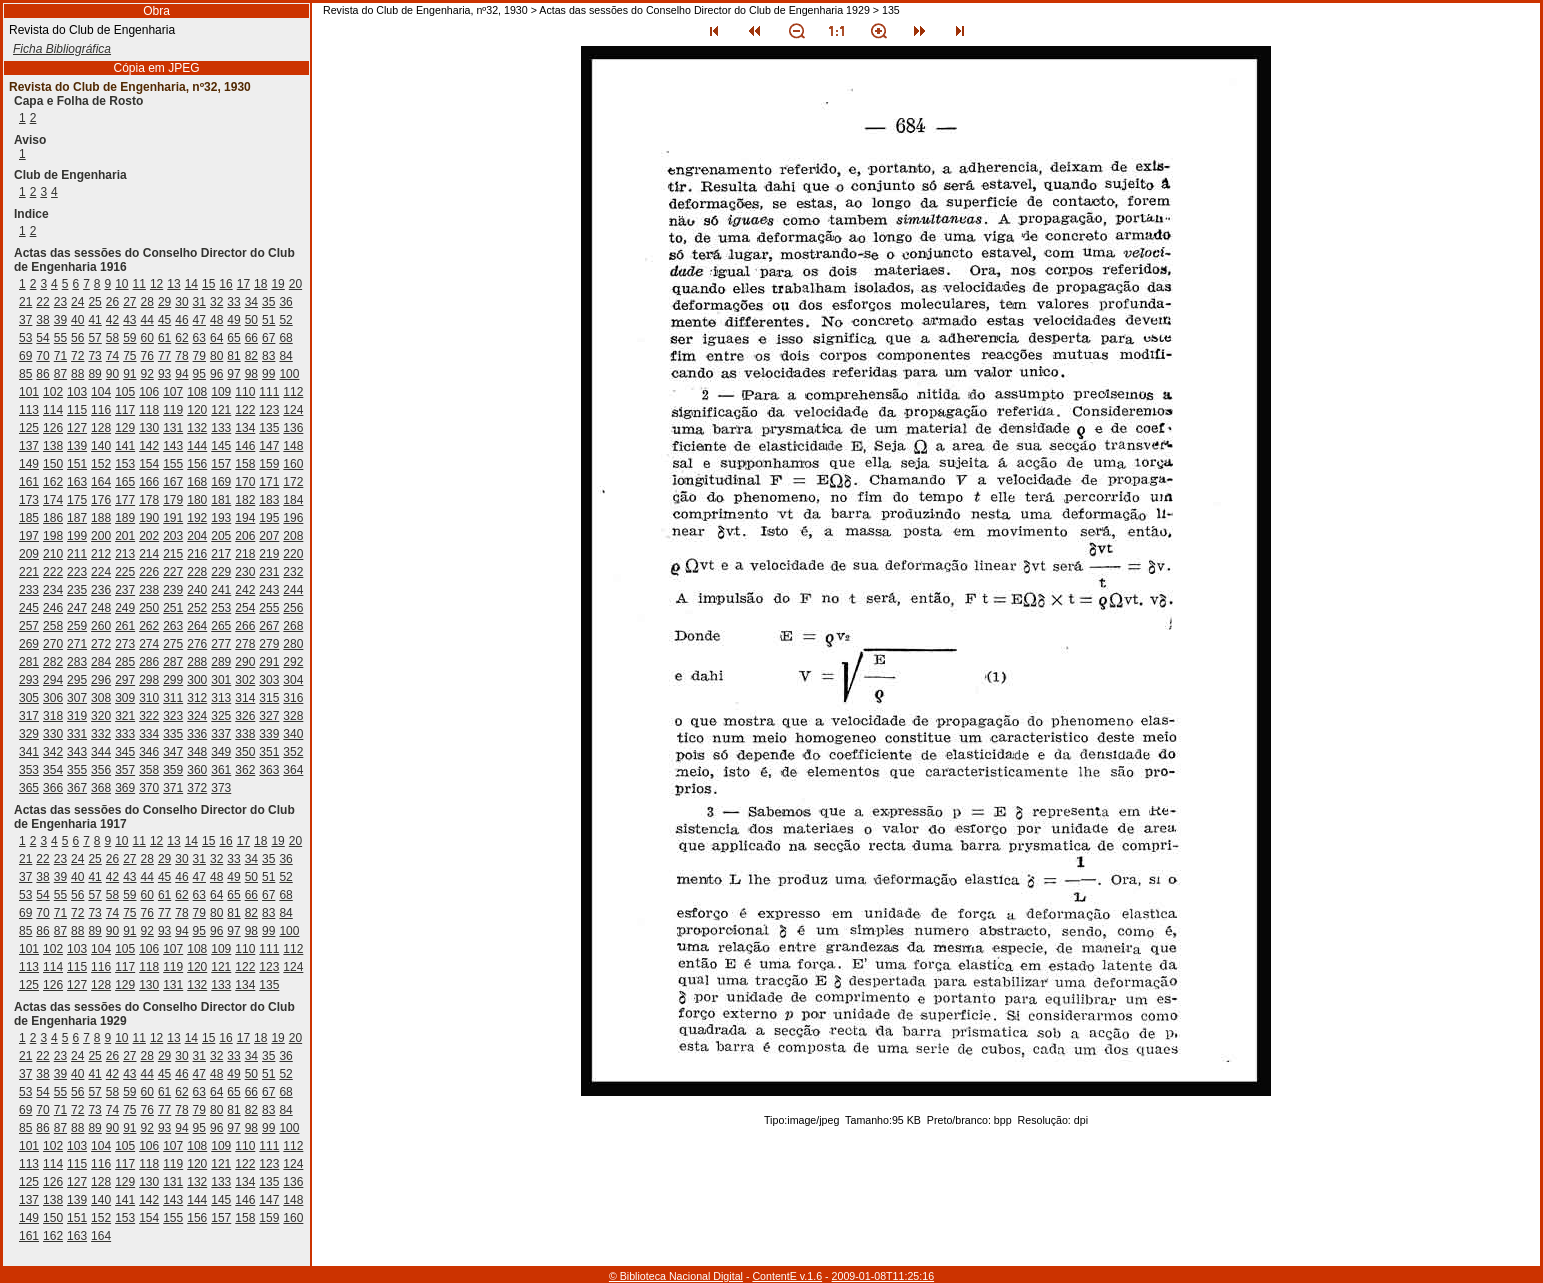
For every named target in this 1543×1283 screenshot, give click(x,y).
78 (181, 356)
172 (293, 482)
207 (269, 536)
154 (149, 464)
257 (29, 626)
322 (149, 716)
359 (173, 770)
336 (197, 734)
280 (293, 644)
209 (29, 554)
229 (221, 572)
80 (216, 356)
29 (164, 302)
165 (125, 482)
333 (125, 734)
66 (251, 338)
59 (129, 338)
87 (60, 374)
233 (29, 590)
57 (94, 338)
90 (112, 374)
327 (269, 716)
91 (129, 374)
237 (125, 590)
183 (269, 500)
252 (197, 608)
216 (197, 554)
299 (173, 680)
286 (149, 662)
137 (29, 446)
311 (173, 698)
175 (77, 500)
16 (225, 284)
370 (149, 788)
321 (125, 716)
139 (77, 446)
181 (221, 500)
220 (293, 554)
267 (269, 626)
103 (77, 392)
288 (197, 662)
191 (173, 518)
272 (101, 644)
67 (268, 338)
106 (149, 392)
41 (94, 320)
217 (221, 554)
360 (197, 770)
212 (101, 554)
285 (125, 662)
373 (221, 788)
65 (233, 338)
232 (293, 572)
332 (101, 734)
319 (77, 716)
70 (42, 356)
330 (53, 734)
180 (197, 500)
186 (53, 518)
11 (139, 284)
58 (112, 338)
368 (101, 788)
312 (197, 698)
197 (29, 536)
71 (60, 356)
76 (147, 356)
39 (60, 320)
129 (125, 428)
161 (29, 482)
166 (149, 482)
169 (221, 482)
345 (125, 752)
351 (269, 752)
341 (29, 752)
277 (221, 644)
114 (53, 410)
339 (269, 734)
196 (293, 518)
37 (25, 320)
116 (101, 410)
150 (53, 464)
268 (293, 626)
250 (149, 608)
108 (197, 392)
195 (269, 518)
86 (42, 374)
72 (77, 356)
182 (245, 500)
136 (293, 428)
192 (197, 518)
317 (29, 716)
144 (197, 446)
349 (221, 752)
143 (173, 446)
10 (121, 284)
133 (221, 428)
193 (221, 518)
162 (53, 482)
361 (221, 770)
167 (173, 482)
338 (245, 734)
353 (29, 770)
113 (29, 410)
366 (53, 788)
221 (29, 572)
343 (77, 752)
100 (289, 374)
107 (173, 392)
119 (173, 410)
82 (251, 356)
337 (221, 734)
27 (129, 302)
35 (268, 302)
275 (173, 644)
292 (293, 662)
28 (147, 302)
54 (42, 338)
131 (173, 428)
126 (53, 428)
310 (149, 698)
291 (269, 662)
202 (149, 536)
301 (221, 680)
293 (29, 680)
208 (293, 536)
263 (173, 626)
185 (29, 518)
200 (101, 536)
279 (269, 644)
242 (245, 590)
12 (156, 284)
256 (293, 608)
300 (197, 680)
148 (293, 446)
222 (53, 572)
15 (208, 284)
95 (199, 374)
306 (53, 698)
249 (125, 608)
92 (147, 374)
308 (101, 698)
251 (173, 608)
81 (233, 356)
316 (293, 698)
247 (77, 608)
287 (173, 662)
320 (101, 716)
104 (101, 392)
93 (164, 374)
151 (77, 464)
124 (293, 410)
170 (245, 482)
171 (269, 482)
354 (53, 770)
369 (125, 788)
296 (101, 680)
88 (77, 374)
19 (277, 284)
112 (293, 392)
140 (101, 446)
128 (101, 428)
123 (269, 410)
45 (164, 320)
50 (251, 320)
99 (268, 374)
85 (25, 374)
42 (112, 320)
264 (197, 626)
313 (221, 698)
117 (125, 410)
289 (221, 662)
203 (173, 536)
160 (293, 464)
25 (94, 302)
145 (221, 446)
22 (42, 302)
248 (101, 608)
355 (77, 770)
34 (251, 302)
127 (77, 428)
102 (53, 392)
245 (29, 608)
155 (173, 464)
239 (173, 590)
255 (269, 608)
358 (149, 770)
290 (245, 662)
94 (181, 374)
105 (125, 392)
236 (101, 590)
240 (197, 590)
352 (293, 752)
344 (101, 752)
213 (125, 554)
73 (94, 356)
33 (233, 302)
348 (197, 752)
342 (53, 752)
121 (221, 410)
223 (77, 572)
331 (77, 734)
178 (149, 500)
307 (77, 698)
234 (53, 590)
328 (293, 716)
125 (29, 428)
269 (29, 644)
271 (77, 644)
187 (77, 518)
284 (101, 662)
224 (101, 572)
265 (221, 626)
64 (216, 338)
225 (125, 572)
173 (29, 500)
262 (149, 626)
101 (29, 392)
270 (53, 644)
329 (29, 734)
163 (77, 482)
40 (77, 320)
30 (181, 302)
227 (173, 572)
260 (101, 626)
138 (53, 446)
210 (53, 554)
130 (149, 428)
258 (53, 626)
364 (293, 770)
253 (221, 608)
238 (149, 590)
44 (147, 320)
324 (197, 716)
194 (245, 518)
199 (77, 536)
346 (149, 752)
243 (269, 590)
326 (245, 716)
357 (125, 770)
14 (191, 284)
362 (245, 770)
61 (164, 338)
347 (173, 752)
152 (101, 464)
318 (53, 716)
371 (173, 788)
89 (94, 374)
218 (245, 554)
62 (181, 338)
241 (221, 590)
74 (112, 356)
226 (149, 572)
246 (53, 608)
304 (293, 680)
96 (216, 374)
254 (245, 608)
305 (29, 698)
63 (199, 338)
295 (77, 680)
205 (221, 536)
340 (293, 734)
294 (53, 680)
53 (25, 338)
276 (197, 644)
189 (125, 518)
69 (25, 356)
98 (251, 374)
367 (77, 788)
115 (77, 410)
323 (173, 716)
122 (245, 410)
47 (199, 320)
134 (245, 428)
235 (77, 590)
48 (216, 320)
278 (245, 644)
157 (221, 464)
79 (199, 356)
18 (260, 284)
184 (293, 500)
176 (101, 500)
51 (268, 320)
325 (221, 716)
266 (245, 626)
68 (285, 338)
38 (42, 320)
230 (245, 572)
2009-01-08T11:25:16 (883, 1276)
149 (29, 464)
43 (129, 320)
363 (269, 770)
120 (197, 410)
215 (173, 554)
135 (269, 428)
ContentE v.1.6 (787, 1276)
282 (53, 662)
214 (149, 554)
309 (125, 698)
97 (233, 374)
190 (149, 518)
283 (77, 662)
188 (101, 518)
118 (149, 410)
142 (149, 446)
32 (216, 302)
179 (173, 500)
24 (77, 302)
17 (243, 284)
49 (233, 320)
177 (125, 500)
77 (164, 356)
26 (112, 302)
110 (245, 392)
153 (125, 464)
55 (60, 338)
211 (77, 554)
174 (53, 500)
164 (101, 482)
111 (269, 392)
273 (125, 644)
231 (269, 572)
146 (245, 446)
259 (77, 626)
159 (269, 464)
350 (245, 752)
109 (221, 392)
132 (197, 428)
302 (245, 680)
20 (295, 284)
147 (269, 446)
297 (125, 680)
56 (77, 338)
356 (101, 770)
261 (125, 626)
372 (197, 788)
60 (147, 338)
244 (293, 590)
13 (173, 284)
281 (29, 662)
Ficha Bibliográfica (62, 49)
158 (245, 464)
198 (53, 536)
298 (149, 680)
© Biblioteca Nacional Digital (676, 1276)
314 (245, 698)
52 (285, 320)
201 (125, 536)
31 (199, 302)
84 (285, 356)
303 (269, 680)
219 (269, 554)
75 (129, 356)
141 (125, 446)
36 (285, 302)
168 (197, 482)
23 (60, 302)
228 (197, 572)
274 (149, 644)
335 (173, 734)
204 (197, 536)
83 (268, 356)
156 (197, 464)
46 (181, 320)
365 (29, 788)
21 (25, 302)
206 (245, 536)
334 (149, 734)
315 (269, 698)
